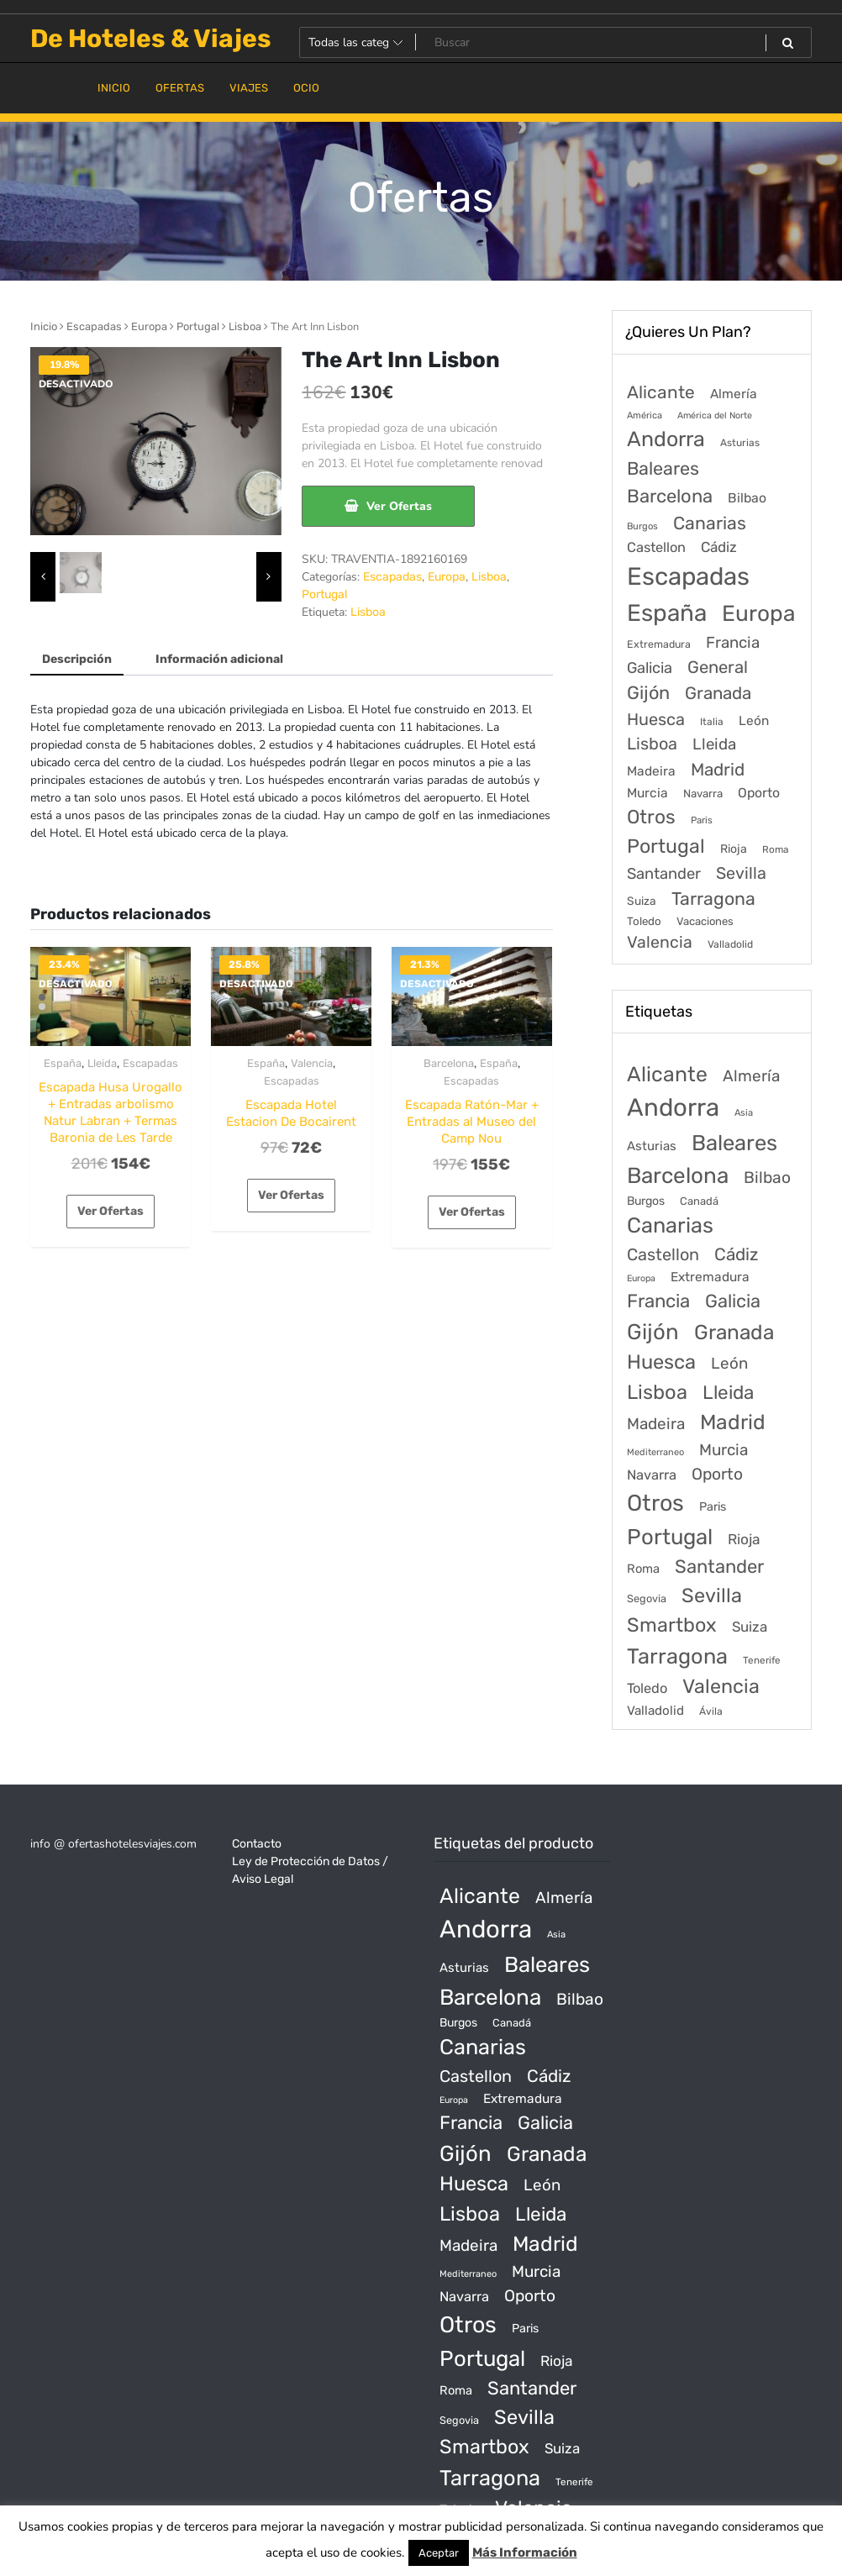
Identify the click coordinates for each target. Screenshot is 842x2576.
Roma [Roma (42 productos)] (643, 1568)
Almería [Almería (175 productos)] (751, 1076)
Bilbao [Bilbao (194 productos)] (767, 1177)
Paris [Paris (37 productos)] (712, 1507)
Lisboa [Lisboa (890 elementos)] (652, 743)
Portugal (197, 326)
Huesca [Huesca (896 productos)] (661, 1362)
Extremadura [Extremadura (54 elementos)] (659, 644)
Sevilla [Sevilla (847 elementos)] (741, 873)
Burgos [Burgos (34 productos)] (646, 1201)
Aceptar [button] (438, 2553)
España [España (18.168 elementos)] (667, 613)
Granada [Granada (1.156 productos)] (734, 1332)
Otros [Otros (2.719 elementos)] (651, 817)
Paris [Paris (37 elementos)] (702, 820)
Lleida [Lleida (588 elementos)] (714, 744)
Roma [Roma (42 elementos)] (775, 849)
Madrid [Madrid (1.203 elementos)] (718, 770)
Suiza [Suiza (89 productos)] (749, 1626)
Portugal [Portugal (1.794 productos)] (670, 1536)
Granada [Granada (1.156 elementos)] (718, 693)
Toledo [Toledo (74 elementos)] (644, 921)
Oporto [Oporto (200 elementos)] (759, 793)
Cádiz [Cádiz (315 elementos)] (719, 547)
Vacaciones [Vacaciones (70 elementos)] (705, 921)
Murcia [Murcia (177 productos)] (723, 1449)
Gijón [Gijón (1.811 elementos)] (648, 692)
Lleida (102, 1063)
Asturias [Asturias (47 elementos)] (740, 443)
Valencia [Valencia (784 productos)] (721, 1686)
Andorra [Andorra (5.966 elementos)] (666, 439)
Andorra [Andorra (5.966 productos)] (673, 1107)
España (63, 1063)
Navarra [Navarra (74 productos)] (651, 1475)
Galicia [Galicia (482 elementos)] (649, 668)
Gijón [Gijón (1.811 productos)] (653, 1331)
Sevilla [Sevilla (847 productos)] (711, 1595)
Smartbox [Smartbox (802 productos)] (672, 1625)
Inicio (43, 326)
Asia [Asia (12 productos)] (743, 1112)
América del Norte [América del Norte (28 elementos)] (714, 415)
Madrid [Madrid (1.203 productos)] (733, 1422)
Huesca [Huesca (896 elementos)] (656, 719)
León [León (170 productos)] (729, 1363)
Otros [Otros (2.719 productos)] (655, 1503)
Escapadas (94, 326)
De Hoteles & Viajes (150, 39)
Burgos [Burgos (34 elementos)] (642, 526)
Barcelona (449, 1063)
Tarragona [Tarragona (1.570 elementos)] (713, 898)
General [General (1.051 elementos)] (717, 667)
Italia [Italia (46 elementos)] (712, 722)
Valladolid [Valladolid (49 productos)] (655, 1710)
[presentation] (42, 577)
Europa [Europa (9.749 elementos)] (758, 613)
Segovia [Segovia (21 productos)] (646, 1598)
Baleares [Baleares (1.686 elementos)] (663, 468)
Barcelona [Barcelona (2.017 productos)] (678, 1176)
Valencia (312, 1063)
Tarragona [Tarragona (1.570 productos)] (677, 1656)
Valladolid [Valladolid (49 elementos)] (730, 944)
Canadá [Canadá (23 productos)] (699, 1201)
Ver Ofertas (399, 506)
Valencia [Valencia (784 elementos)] (659, 942)
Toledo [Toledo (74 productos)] (647, 1688)
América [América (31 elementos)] (644, 415)
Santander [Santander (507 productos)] (719, 1566)
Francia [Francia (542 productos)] (658, 1301)
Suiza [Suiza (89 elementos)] (641, 900)
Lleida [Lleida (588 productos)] (728, 1392)
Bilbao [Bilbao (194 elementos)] (747, 498)
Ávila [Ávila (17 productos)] (711, 1711)
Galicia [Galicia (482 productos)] (732, 1301)
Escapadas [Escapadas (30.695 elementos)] (688, 576)
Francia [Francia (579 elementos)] (733, 642)
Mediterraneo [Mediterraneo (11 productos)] (655, 1452)
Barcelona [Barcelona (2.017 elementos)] (670, 496)
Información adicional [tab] (219, 659)
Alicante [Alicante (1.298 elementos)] (661, 392)
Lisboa (245, 326)
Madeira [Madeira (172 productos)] (656, 1423)
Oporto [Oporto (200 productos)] (717, 1474)
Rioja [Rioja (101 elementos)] (733, 849)
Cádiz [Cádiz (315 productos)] (736, 1254)
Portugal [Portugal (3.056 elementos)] (666, 846)
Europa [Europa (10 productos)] (641, 1278)
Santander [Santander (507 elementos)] (664, 874)
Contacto (257, 1844)
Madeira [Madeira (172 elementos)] (651, 771)
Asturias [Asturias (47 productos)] (651, 1146)
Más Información (524, 2552)
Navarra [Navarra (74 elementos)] (703, 793)
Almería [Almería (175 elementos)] (733, 394)
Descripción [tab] (77, 659)
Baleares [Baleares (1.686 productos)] (734, 1142)
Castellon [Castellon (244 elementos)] (656, 547)
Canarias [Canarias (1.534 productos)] (670, 1225)
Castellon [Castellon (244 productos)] (663, 1254)
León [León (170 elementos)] (754, 720)
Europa (149, 326)
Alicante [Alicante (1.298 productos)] (667, 1074)
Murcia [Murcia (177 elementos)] (647, 793)
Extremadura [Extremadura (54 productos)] (710, 1277)
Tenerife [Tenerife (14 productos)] (762, 1660)
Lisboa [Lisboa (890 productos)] (657, 1392)
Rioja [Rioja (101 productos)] (744, 1539)
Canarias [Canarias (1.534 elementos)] (709, 523)
